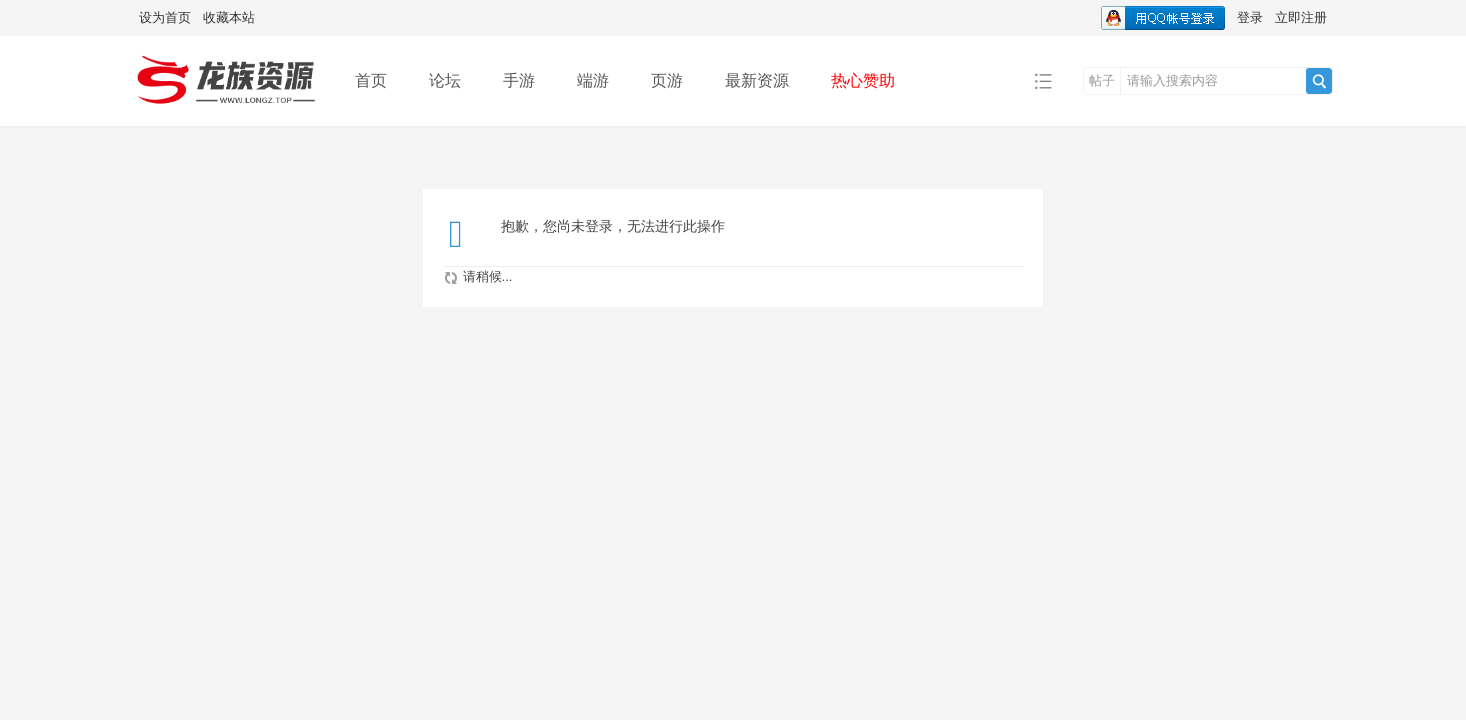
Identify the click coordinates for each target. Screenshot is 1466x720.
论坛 (445, 80)
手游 (519, 80)
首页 (371, 80)
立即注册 (1301, 17)
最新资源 (757, 80)
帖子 (1102, 80)
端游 (593, 80)
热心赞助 (863, 80)
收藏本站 (229, 17)
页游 (667, 80)
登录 (1250, 17)
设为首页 (165, 17)
